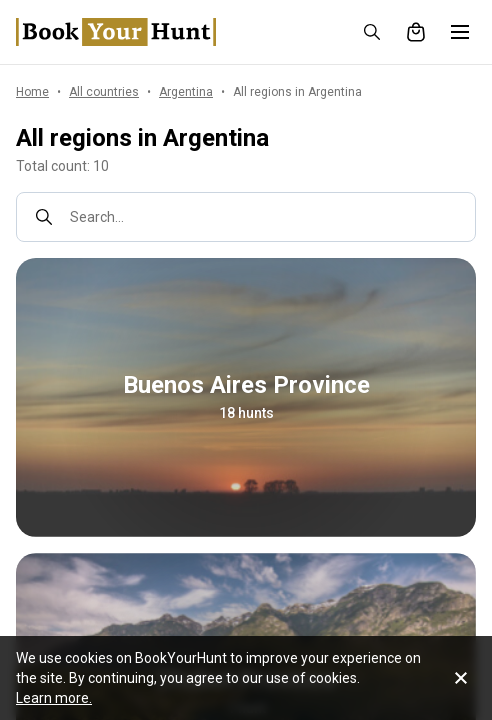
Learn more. (54, 698)
